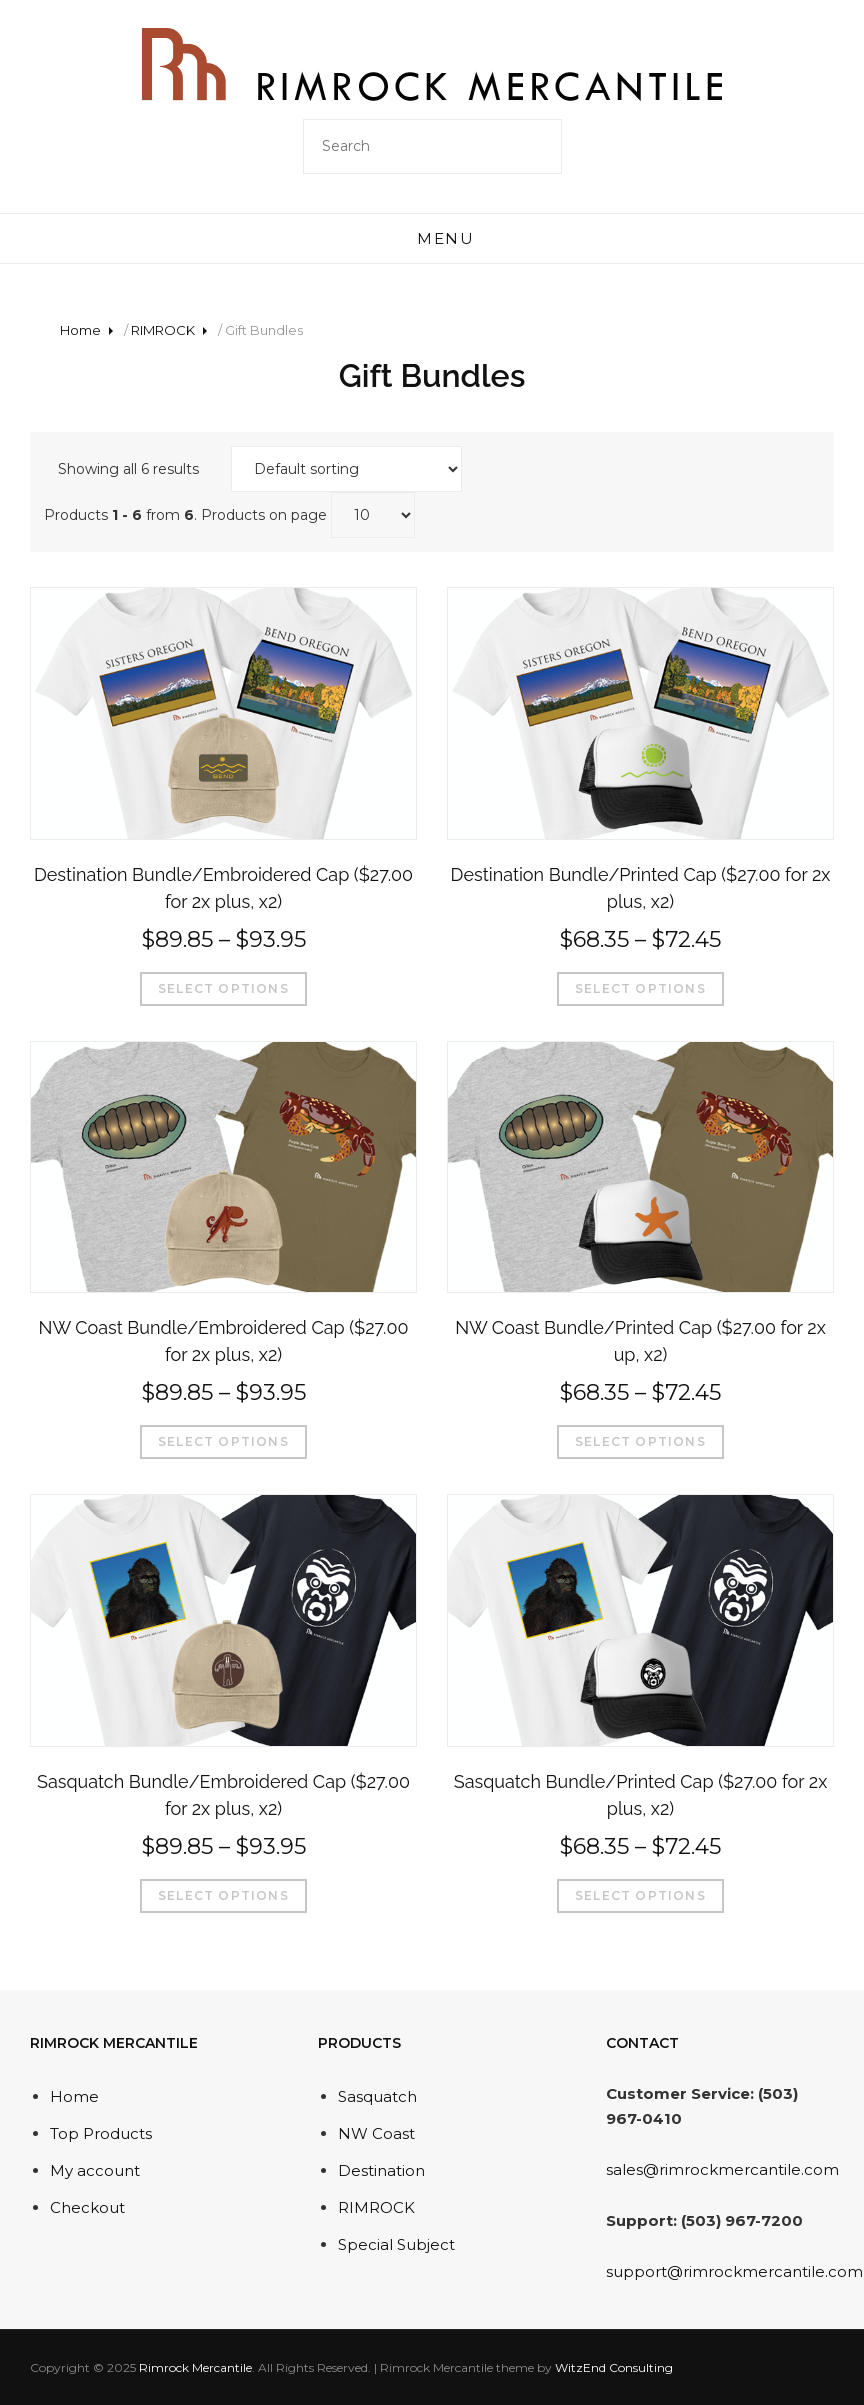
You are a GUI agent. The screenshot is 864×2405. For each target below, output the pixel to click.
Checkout (87, 2207)
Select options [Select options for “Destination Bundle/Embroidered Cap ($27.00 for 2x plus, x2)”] (223, 988)
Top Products (101, 2133)
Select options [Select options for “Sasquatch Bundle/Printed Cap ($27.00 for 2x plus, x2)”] (640, 1895)
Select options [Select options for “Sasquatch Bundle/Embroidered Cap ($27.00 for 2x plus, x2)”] (223, 1895)
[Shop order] (346, 469)
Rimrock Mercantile (195, 2367)
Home (80, 330)
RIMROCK (163, 330)
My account (95, 2170)
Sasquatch (377, 2096)
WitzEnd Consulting (614, 2367)
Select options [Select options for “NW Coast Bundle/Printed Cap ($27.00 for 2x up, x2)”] (640, 1441)
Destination (381, 2170)
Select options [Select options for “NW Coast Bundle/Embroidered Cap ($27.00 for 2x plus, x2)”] (223, 1441)
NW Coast (376, 2133)
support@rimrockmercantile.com (734, 2271)
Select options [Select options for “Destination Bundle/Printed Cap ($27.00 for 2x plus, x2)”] (640, 988)
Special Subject (396, 2244)
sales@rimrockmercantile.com (722, 2169)
